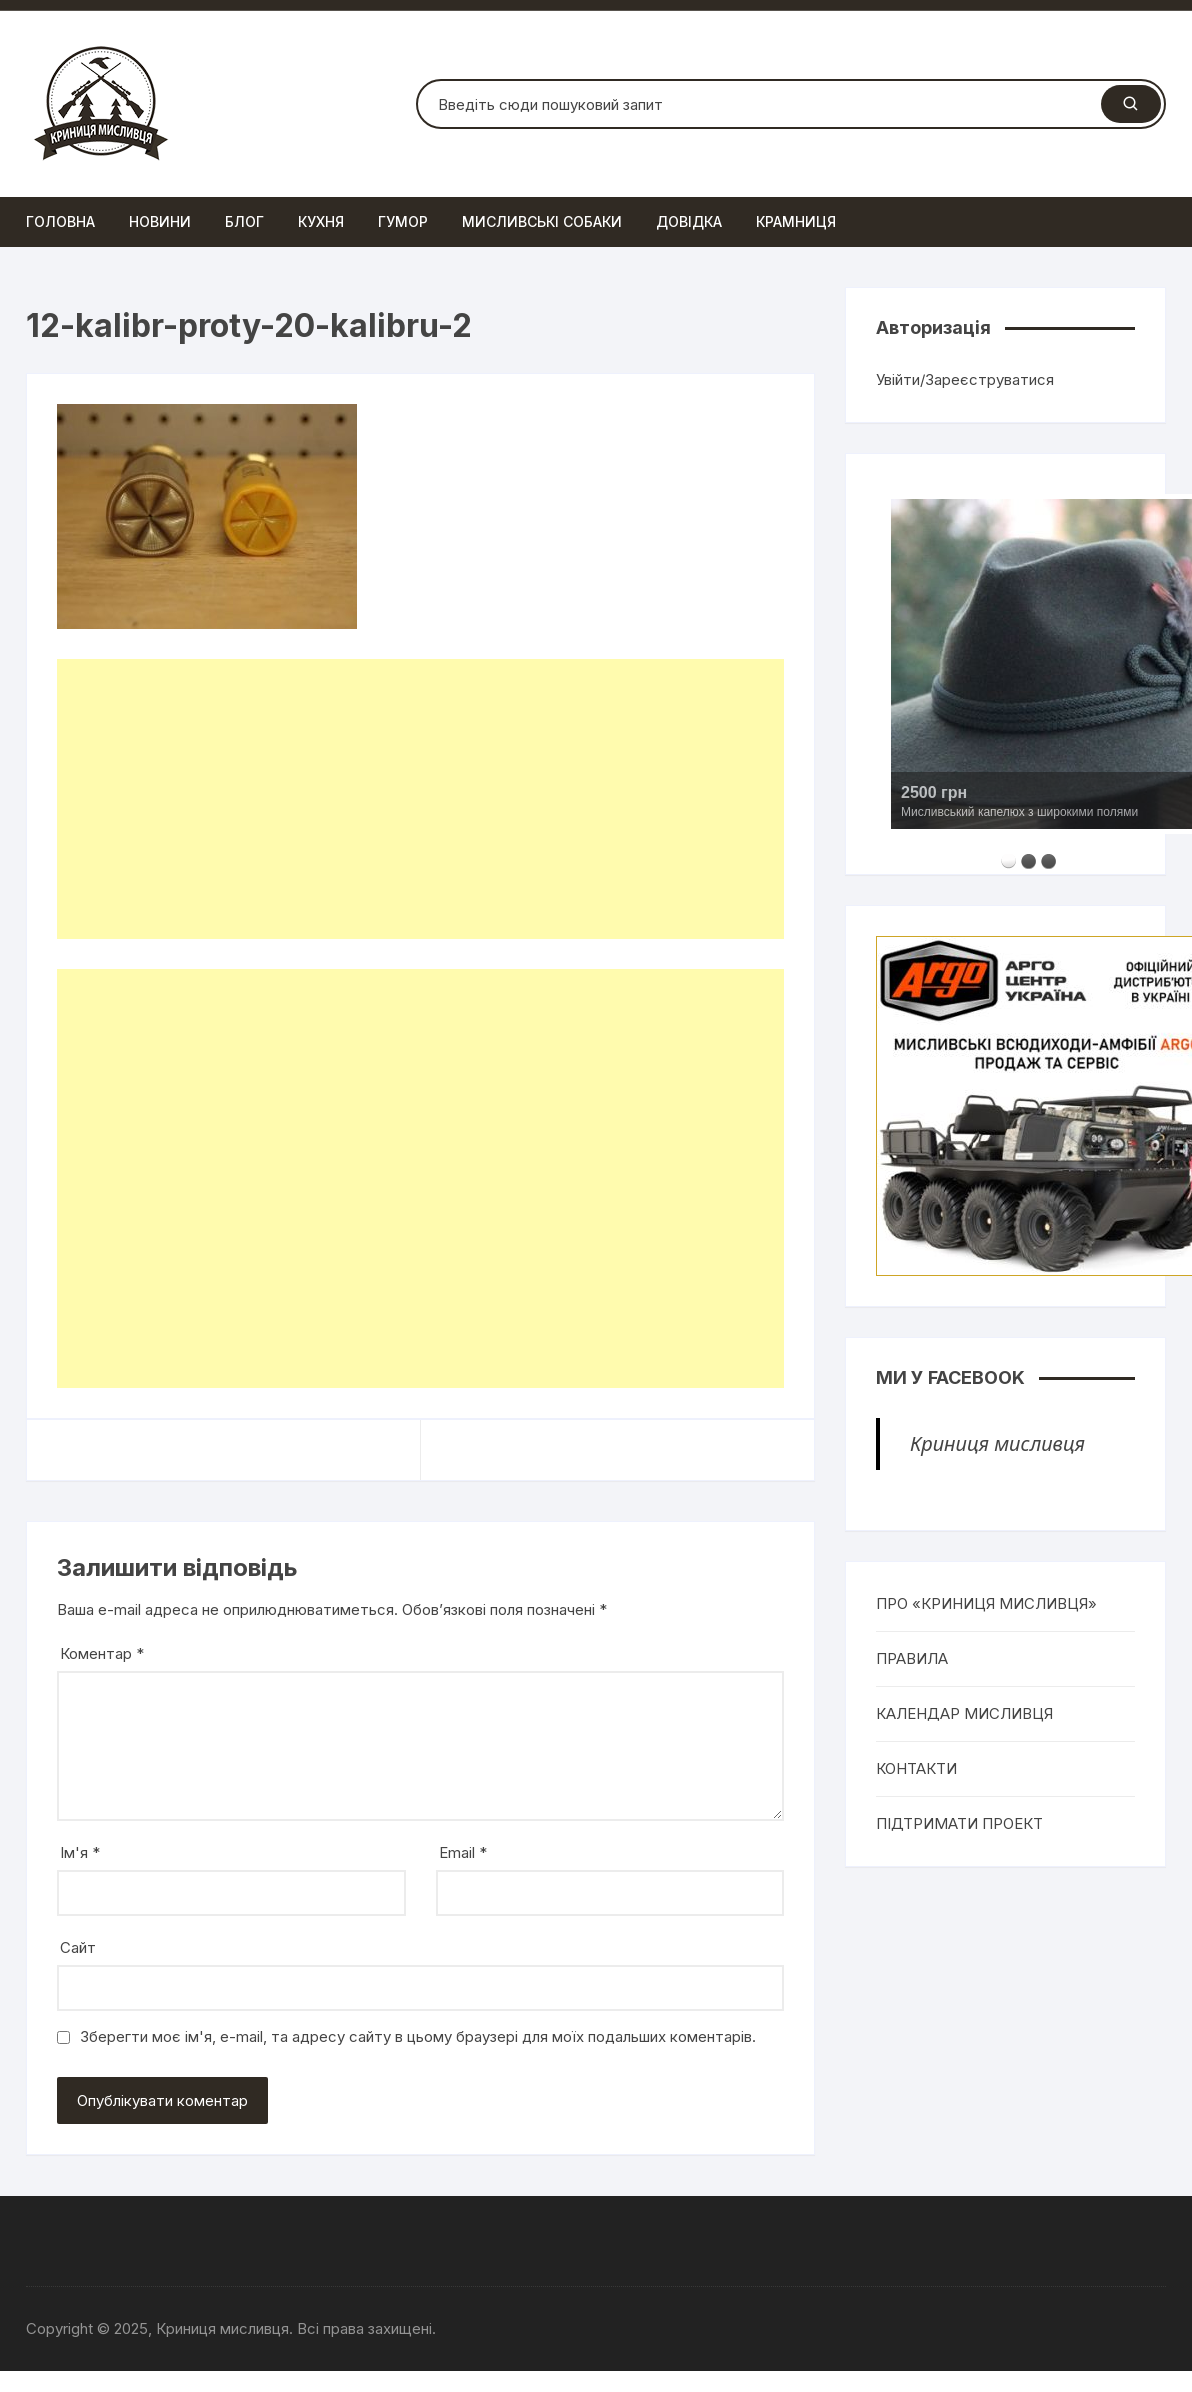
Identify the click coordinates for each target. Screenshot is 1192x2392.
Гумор (403, 221)
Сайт (78, 1947)
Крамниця (796, 221)
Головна (60, 221)
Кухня (321, 221)
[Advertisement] (406, 799)
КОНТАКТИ (916, 1768)
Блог (244, 221)
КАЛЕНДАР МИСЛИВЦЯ (964, 1713)
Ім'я (80, 1852)
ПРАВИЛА (912, 1658)
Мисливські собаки (542, 221)
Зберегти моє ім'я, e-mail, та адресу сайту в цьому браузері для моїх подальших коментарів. (418, 2036)
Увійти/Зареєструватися (965, 379)
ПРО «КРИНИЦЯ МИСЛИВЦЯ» (986, 1603)
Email (463, 1852)
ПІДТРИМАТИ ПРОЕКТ (959, 1823)
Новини (160, 221)
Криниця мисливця (997, 1443)
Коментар (102, 1653)
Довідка (689, 221)
